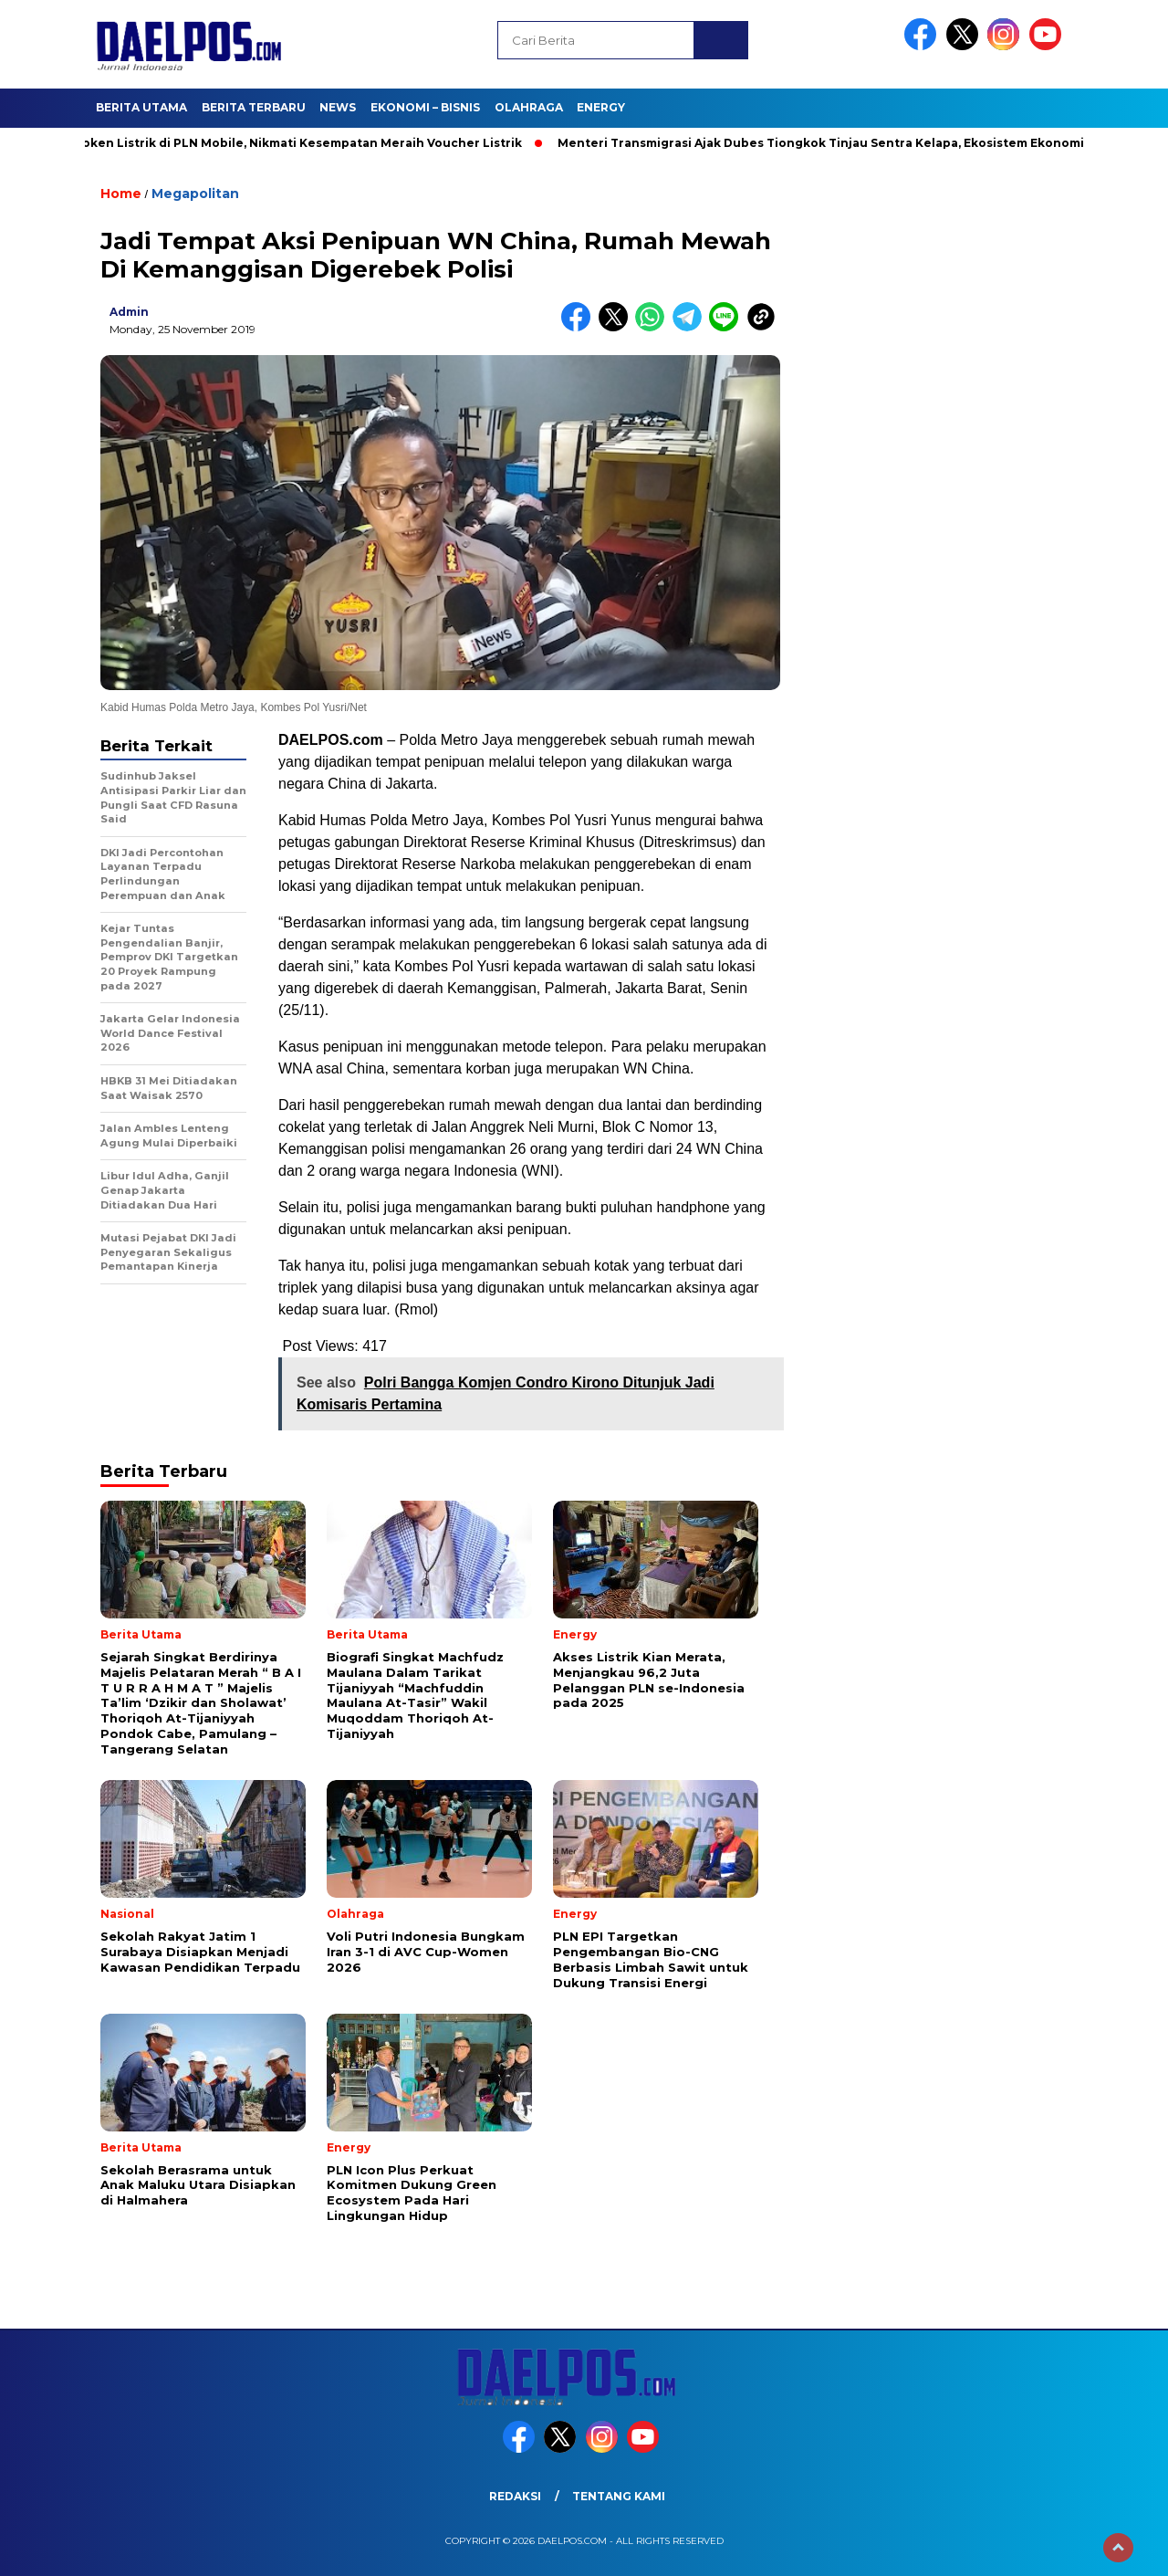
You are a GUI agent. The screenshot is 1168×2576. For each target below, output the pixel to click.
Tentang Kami (618, 2496)
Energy (601, 107)
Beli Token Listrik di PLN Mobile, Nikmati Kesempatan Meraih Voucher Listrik (292, 143)
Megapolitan (195, 193)
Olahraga (529, 107)
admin (129, 312)
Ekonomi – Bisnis (425, 107)
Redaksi (515, 2496)
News (337, 107)
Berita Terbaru (254, 107)
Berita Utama (141, 107)
